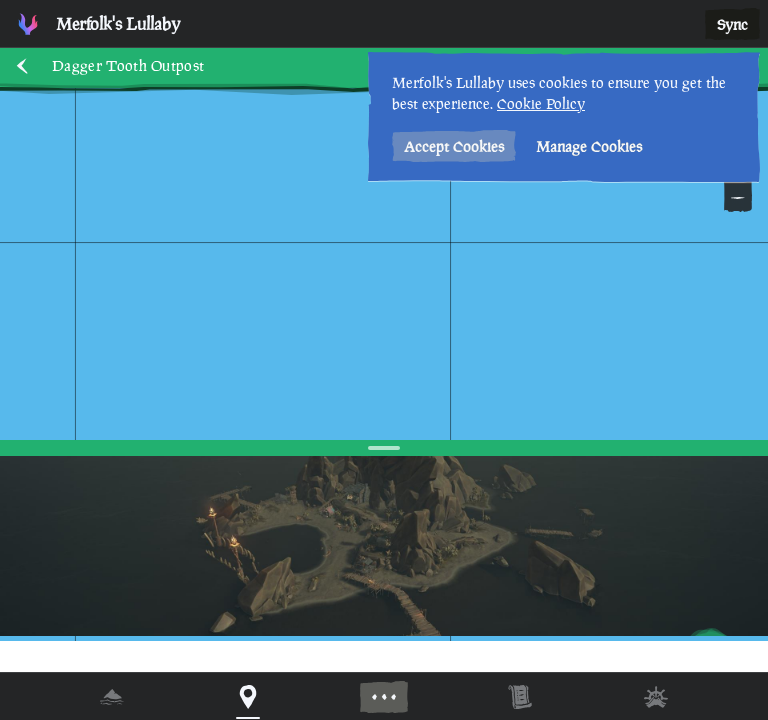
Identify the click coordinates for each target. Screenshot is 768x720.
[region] (384, 360)
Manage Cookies (589, 146)
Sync (732, 24)
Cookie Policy (541, 103)
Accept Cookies (454, 146)
